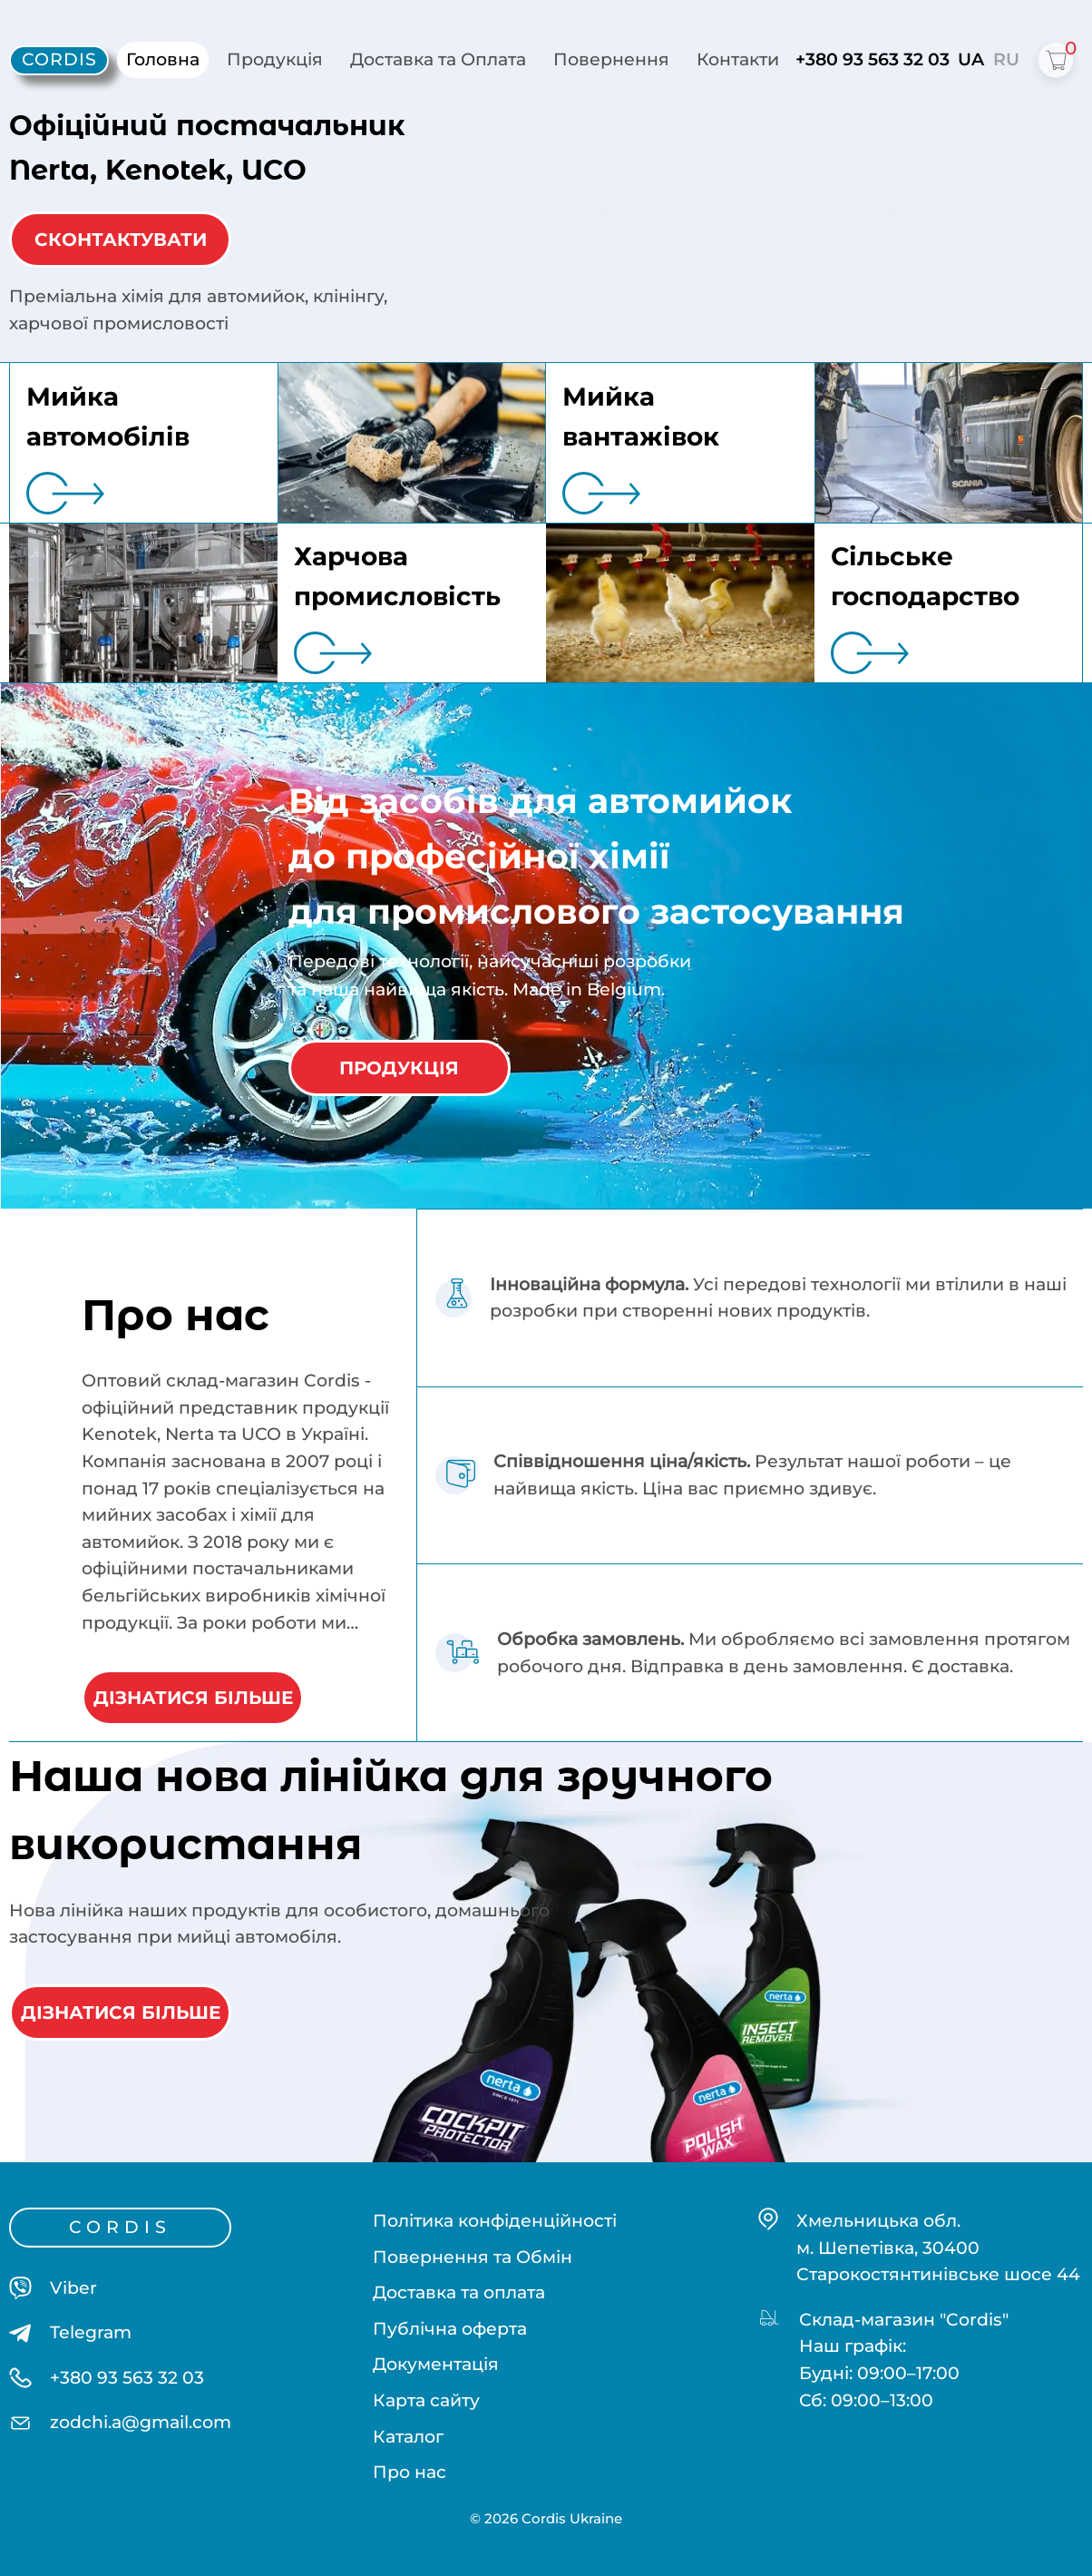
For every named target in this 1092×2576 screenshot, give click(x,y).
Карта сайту (426, 2400)
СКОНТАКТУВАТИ (120, 239)
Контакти (738, 59)
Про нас (409, 2472)
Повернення (611, 59)
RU (1006, 59)
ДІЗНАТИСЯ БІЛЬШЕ (193, 1698)
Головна (163, 59)
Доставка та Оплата (438, 59)
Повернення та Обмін (472, 2256)
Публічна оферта (450, 2327)
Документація (436, 2364)
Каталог (408, 2435)
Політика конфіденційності (495, 2220)
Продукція (275, 59)
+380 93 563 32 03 (872, 59)
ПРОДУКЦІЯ (399, 1068)
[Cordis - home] (59, 59)
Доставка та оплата (459, 2292)
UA (971, 59)
